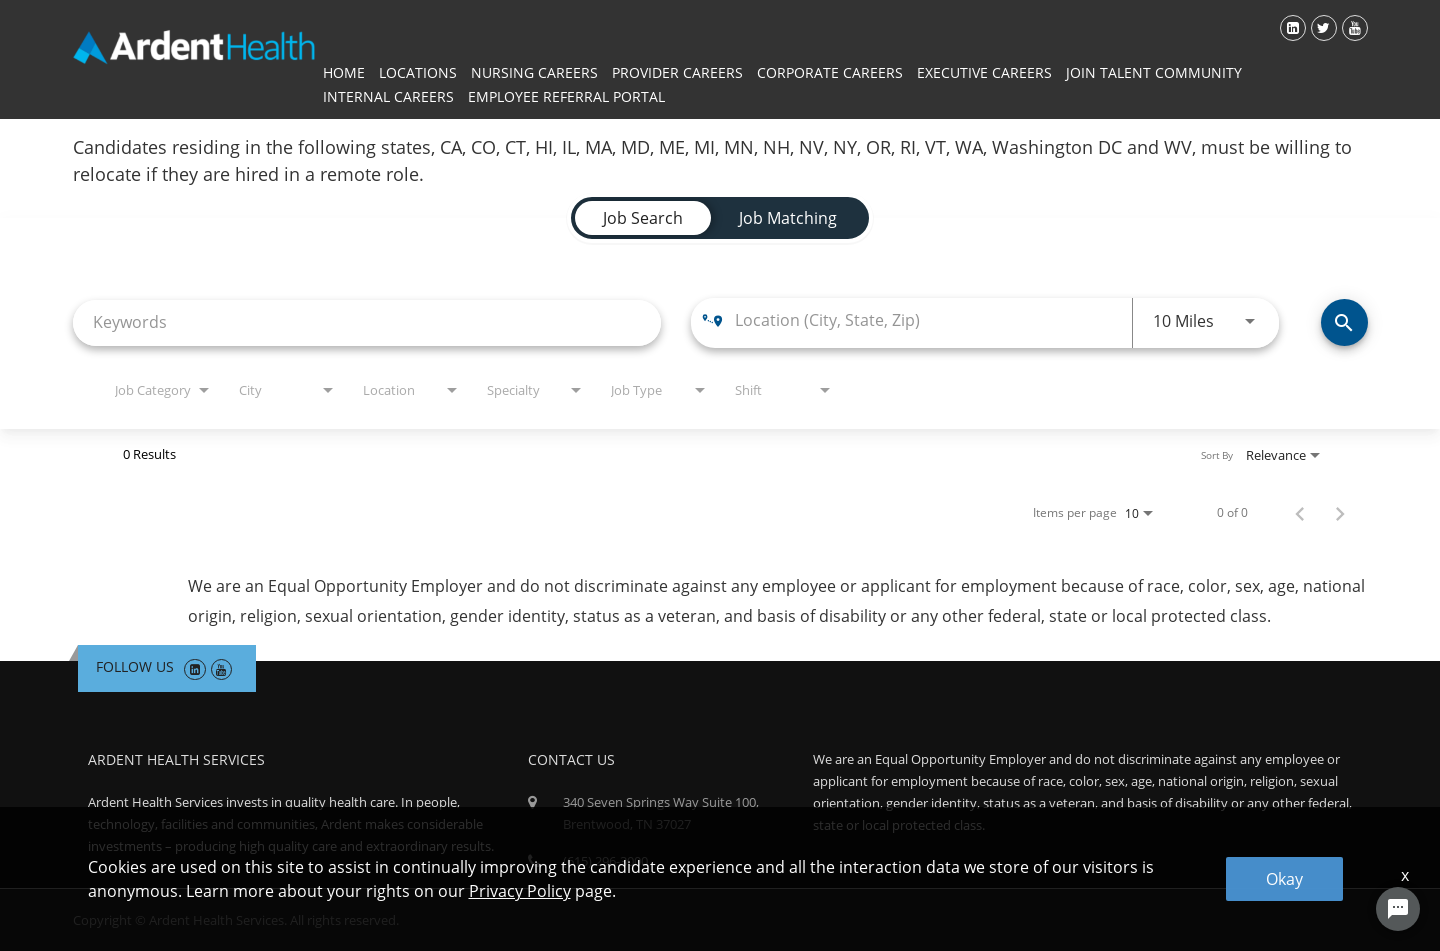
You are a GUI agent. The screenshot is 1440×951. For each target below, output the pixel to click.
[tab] (643, 218)
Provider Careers (677, 72)
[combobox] (367, 322)
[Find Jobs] (1344, 322)
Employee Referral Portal (566, 96)
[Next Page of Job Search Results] (1340, 513)
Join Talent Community (1154, 72)
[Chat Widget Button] (1398, 909)
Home (344, 72)
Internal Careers (388, 96)
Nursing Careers (534, 72)
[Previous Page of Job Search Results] (1300, 513)
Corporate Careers (830, 72)
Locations (418, 72)
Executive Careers (984, 72)
